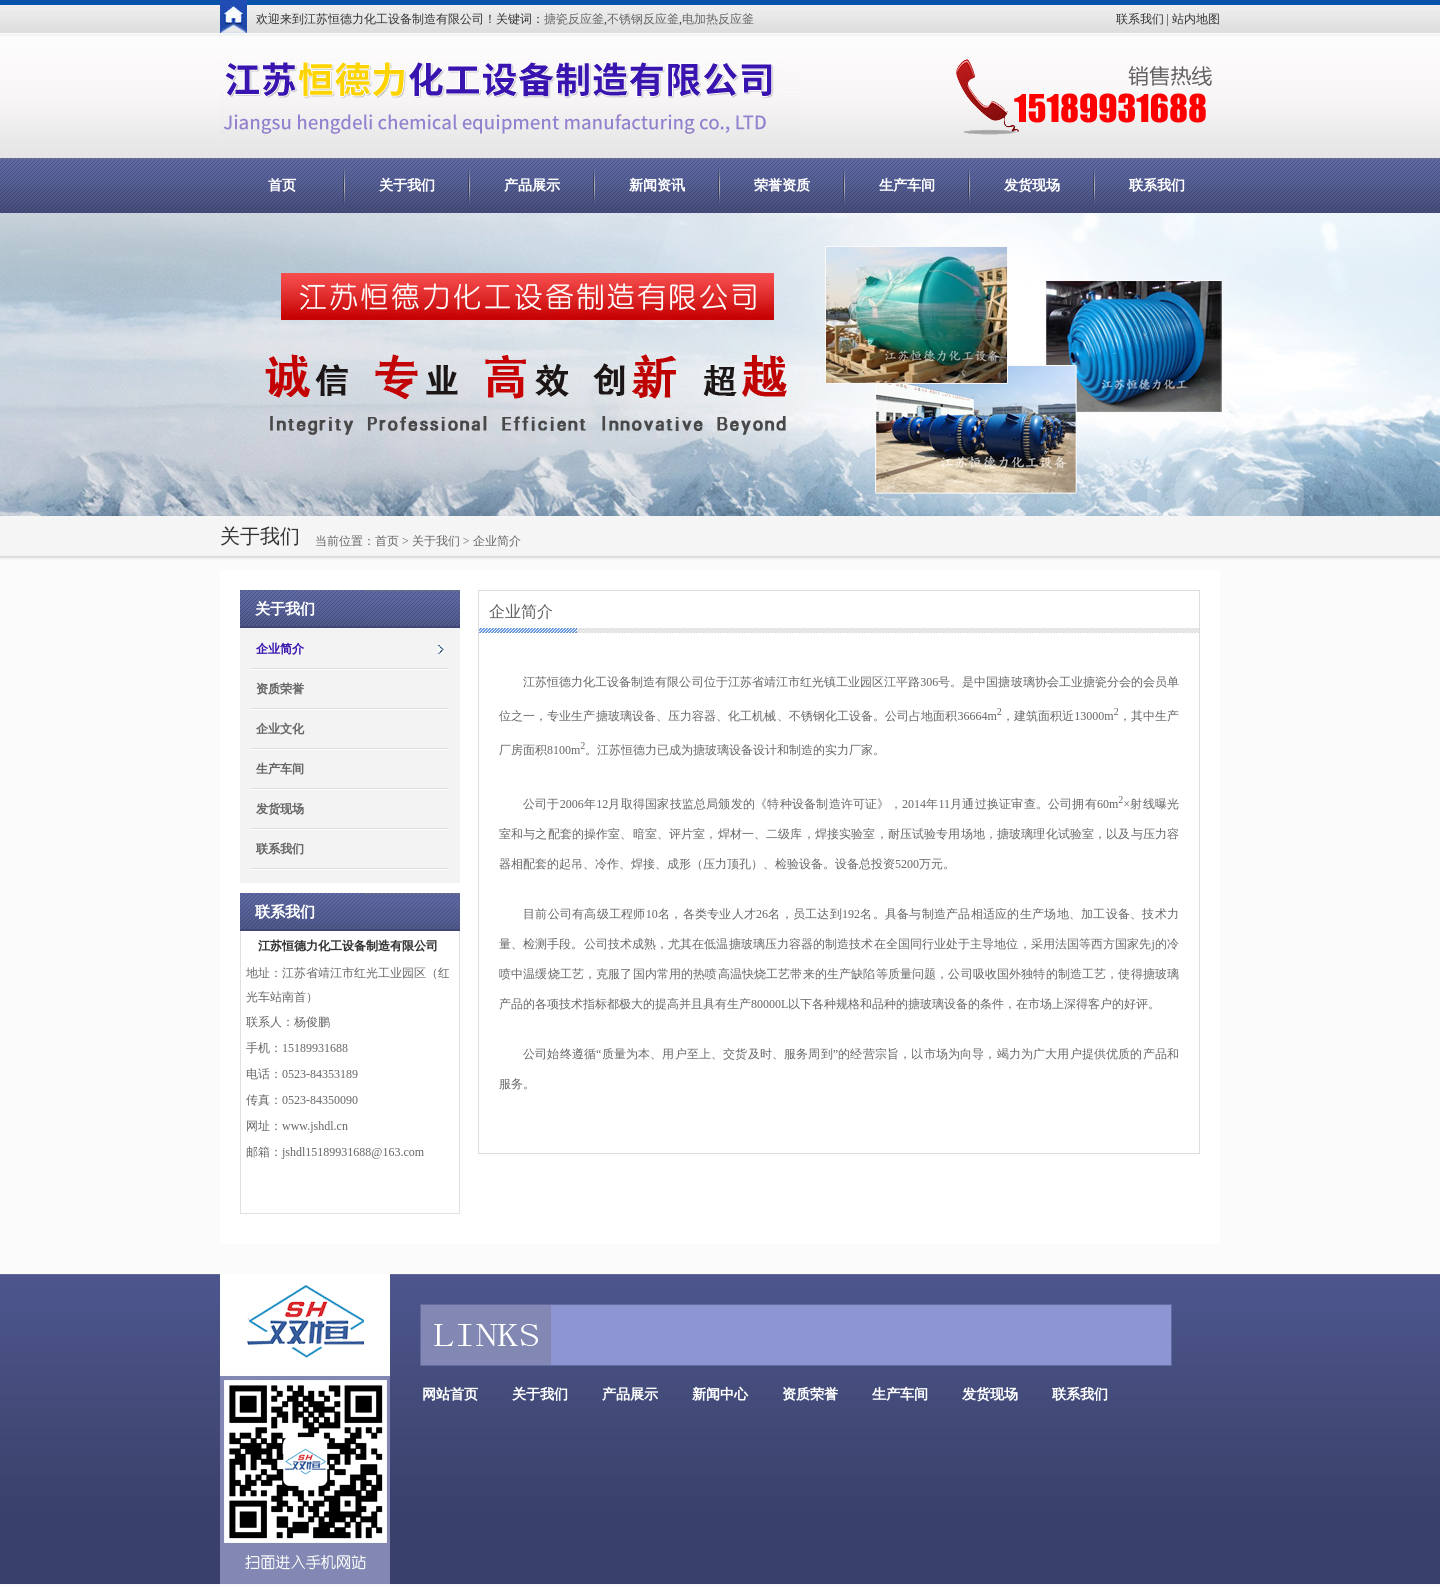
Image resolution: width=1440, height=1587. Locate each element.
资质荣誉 (280, 689)
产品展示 (532, 185)
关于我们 (407, 185)
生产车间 (907, 185)
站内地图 (1196, 19)
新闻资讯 (657, 185)
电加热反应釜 (718, 19)
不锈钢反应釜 (643, 19)
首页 (282, 185)
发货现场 (1032, 185)
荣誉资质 (782, 185)
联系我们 (1140, 19)
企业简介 (280, 649)
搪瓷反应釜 (574, 19)
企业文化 (280, 729)
